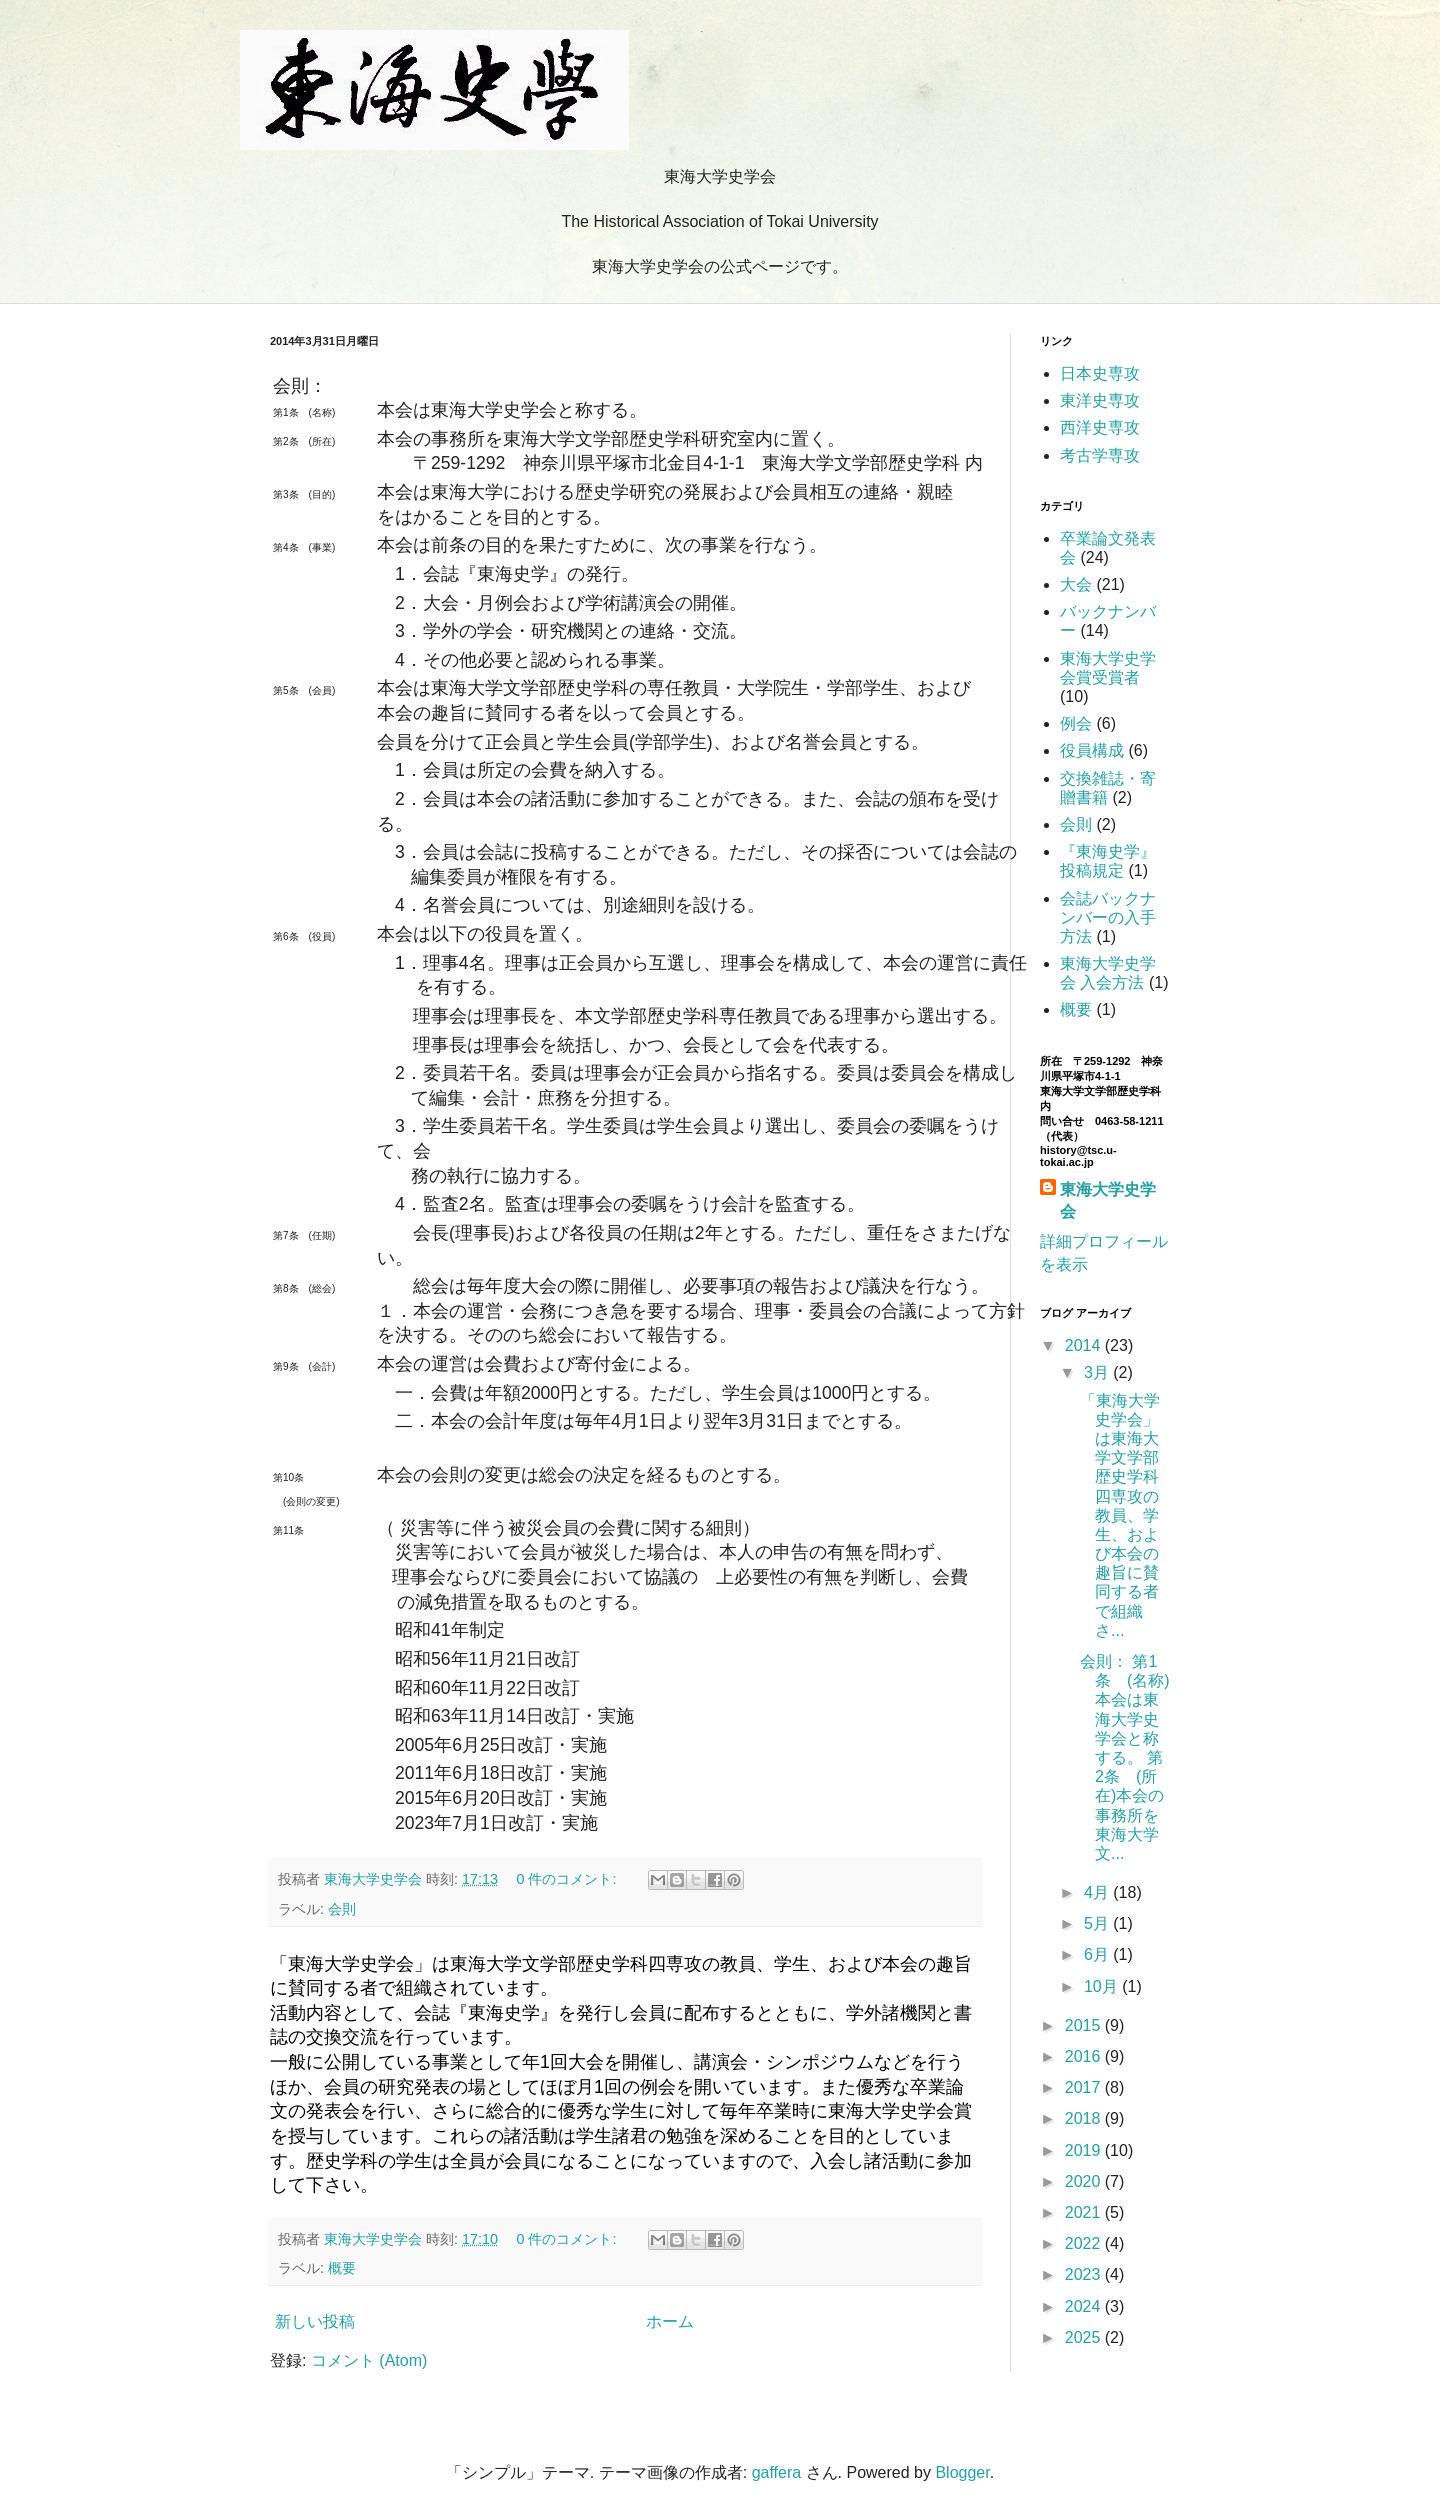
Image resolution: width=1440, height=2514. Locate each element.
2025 (1085, 2337)
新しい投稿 (315, 2321)
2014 (1085, 1345)
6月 (1098, 1954)
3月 (1098, 1372)
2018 (1085, 2118)
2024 (1085, 2306)
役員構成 (1092, 750)
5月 (1098, 1923)
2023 (1085, 2274)
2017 (1085, 2087)
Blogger (962, 2472)
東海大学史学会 (1108, 1200)
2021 (1085, 2212)
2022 (1085, 2243)
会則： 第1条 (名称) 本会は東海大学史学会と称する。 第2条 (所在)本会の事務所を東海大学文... (1125, 1757)
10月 (1103, 1986)
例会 (1076, 723)
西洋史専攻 (1100, 427)
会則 (342, 1909)
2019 (1085, 2150)
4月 (1098, 1892)
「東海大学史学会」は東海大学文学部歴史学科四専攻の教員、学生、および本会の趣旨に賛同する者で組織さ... (1120, 1515)
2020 (1085, 2181)
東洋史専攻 (1100, 400)
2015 (1085, 2025)
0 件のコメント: (568, 1879)
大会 (1076, 584)
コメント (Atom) (369, 2360)
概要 (342, 2268)
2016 (1085, 2056)
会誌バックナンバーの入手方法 (1108, 917)
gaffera (777, 2472)
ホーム (670, 2321)
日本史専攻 (1100, 373)
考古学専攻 (1100, 455)
